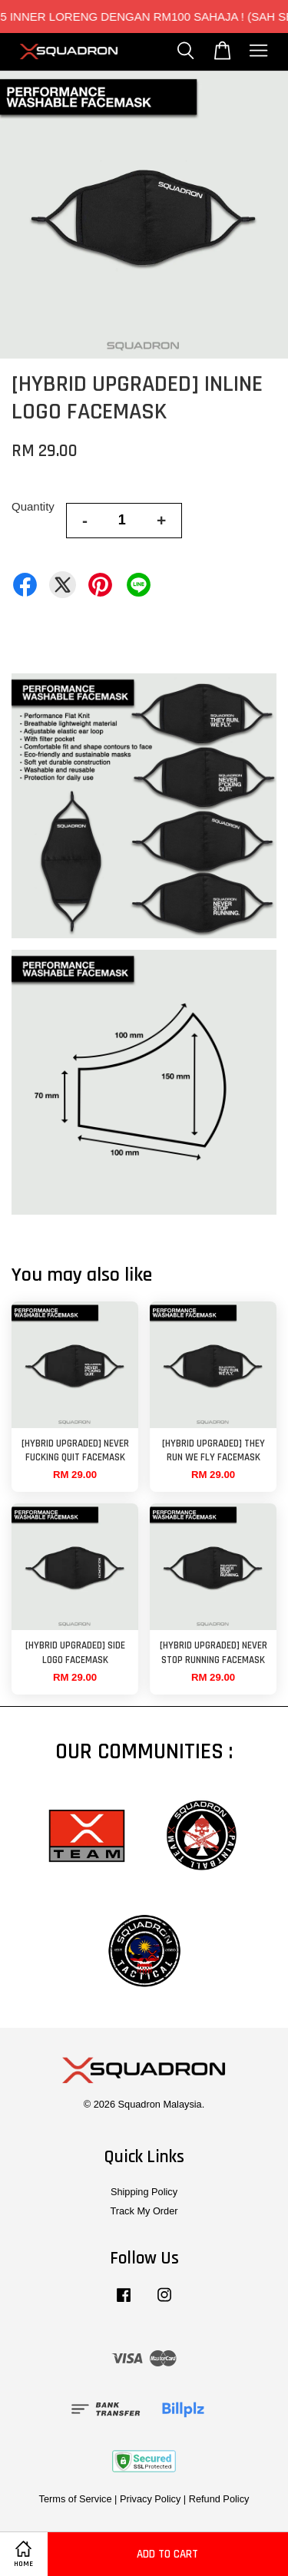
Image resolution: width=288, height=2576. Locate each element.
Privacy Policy (150, 2499)
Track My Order (143, 2211)
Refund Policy (219, 2499)
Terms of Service (75, 2499)
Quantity (33, 506)
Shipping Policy (144, 2191)
